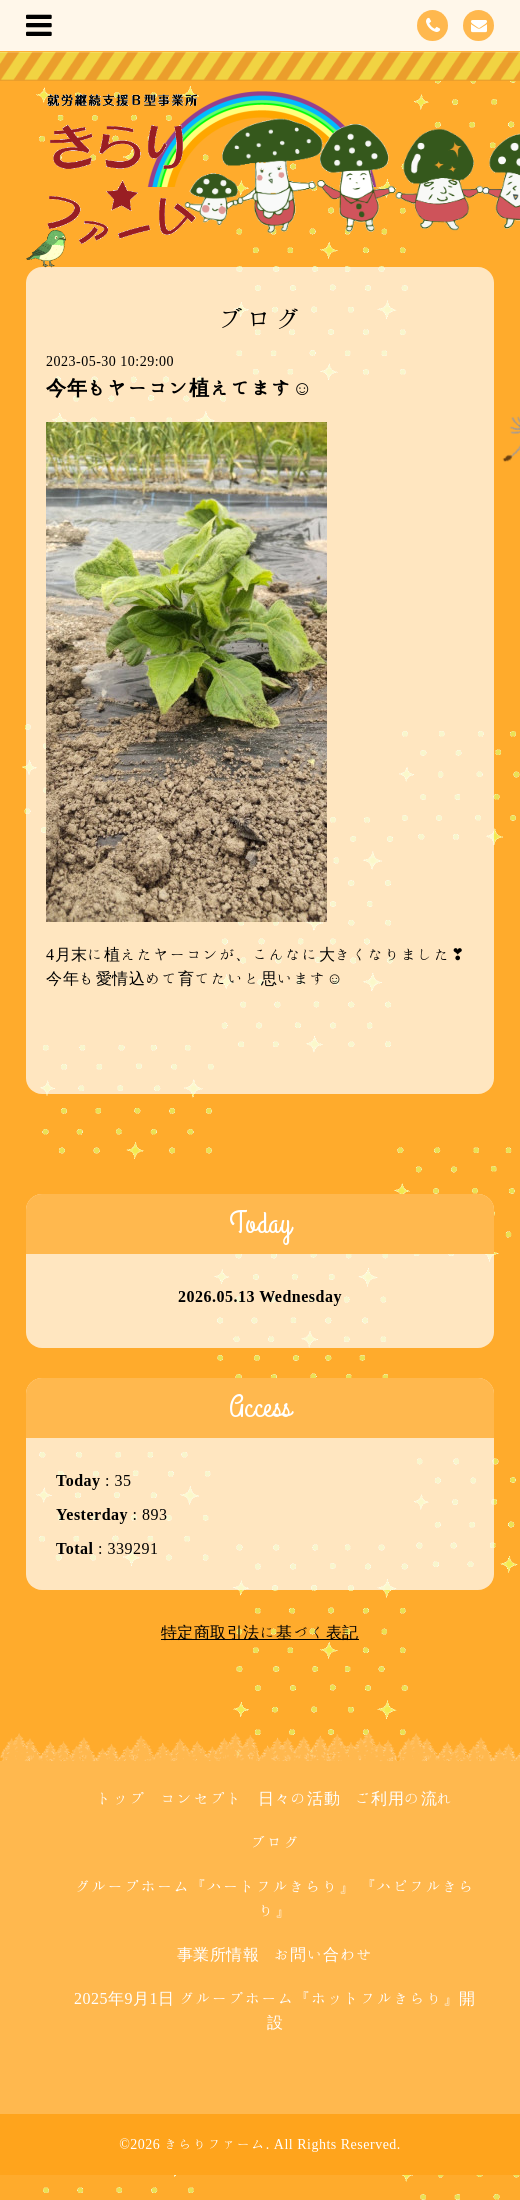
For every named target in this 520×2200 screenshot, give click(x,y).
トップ (121, 1798)
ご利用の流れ (404, 1798)
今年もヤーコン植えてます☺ (179, 387)
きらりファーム (215, 2144)
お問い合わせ (323, 1954)
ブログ (275, 1842)
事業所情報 (218, 1954)
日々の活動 (299, 1798)
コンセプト (201, 1798)
